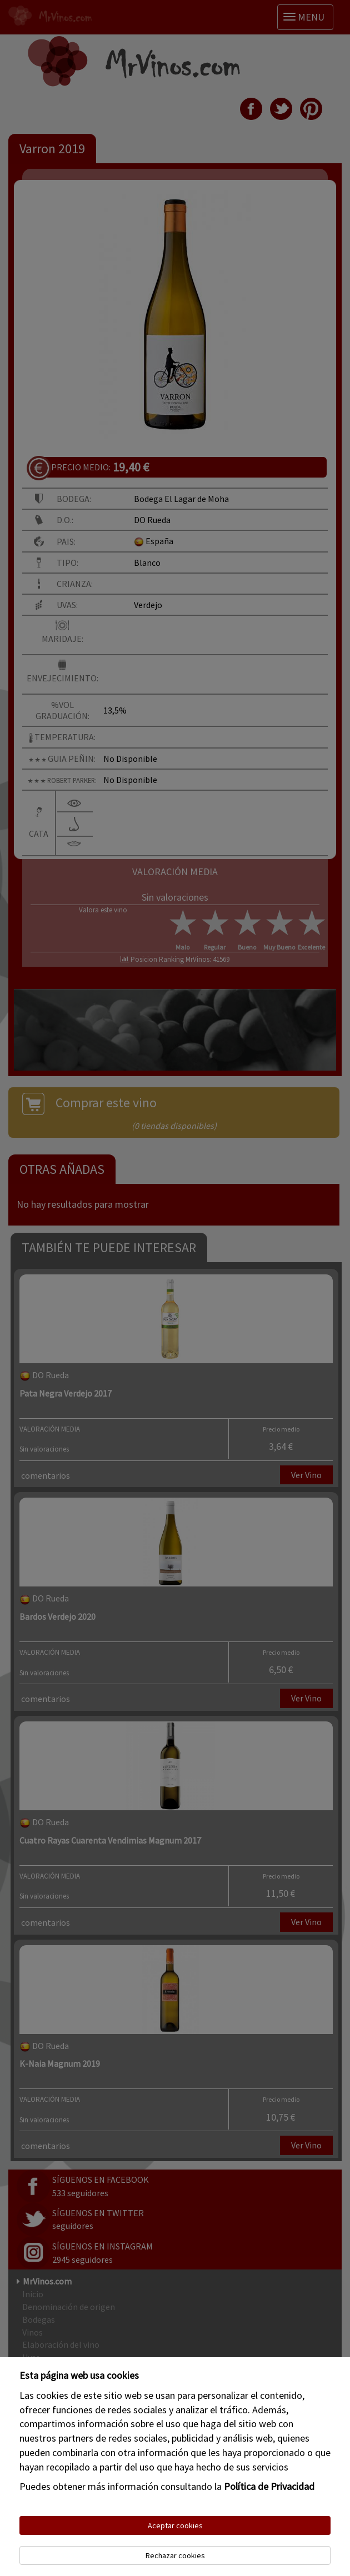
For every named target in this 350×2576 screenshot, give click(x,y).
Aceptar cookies (175, 2525)
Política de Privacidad (269, 2486)
